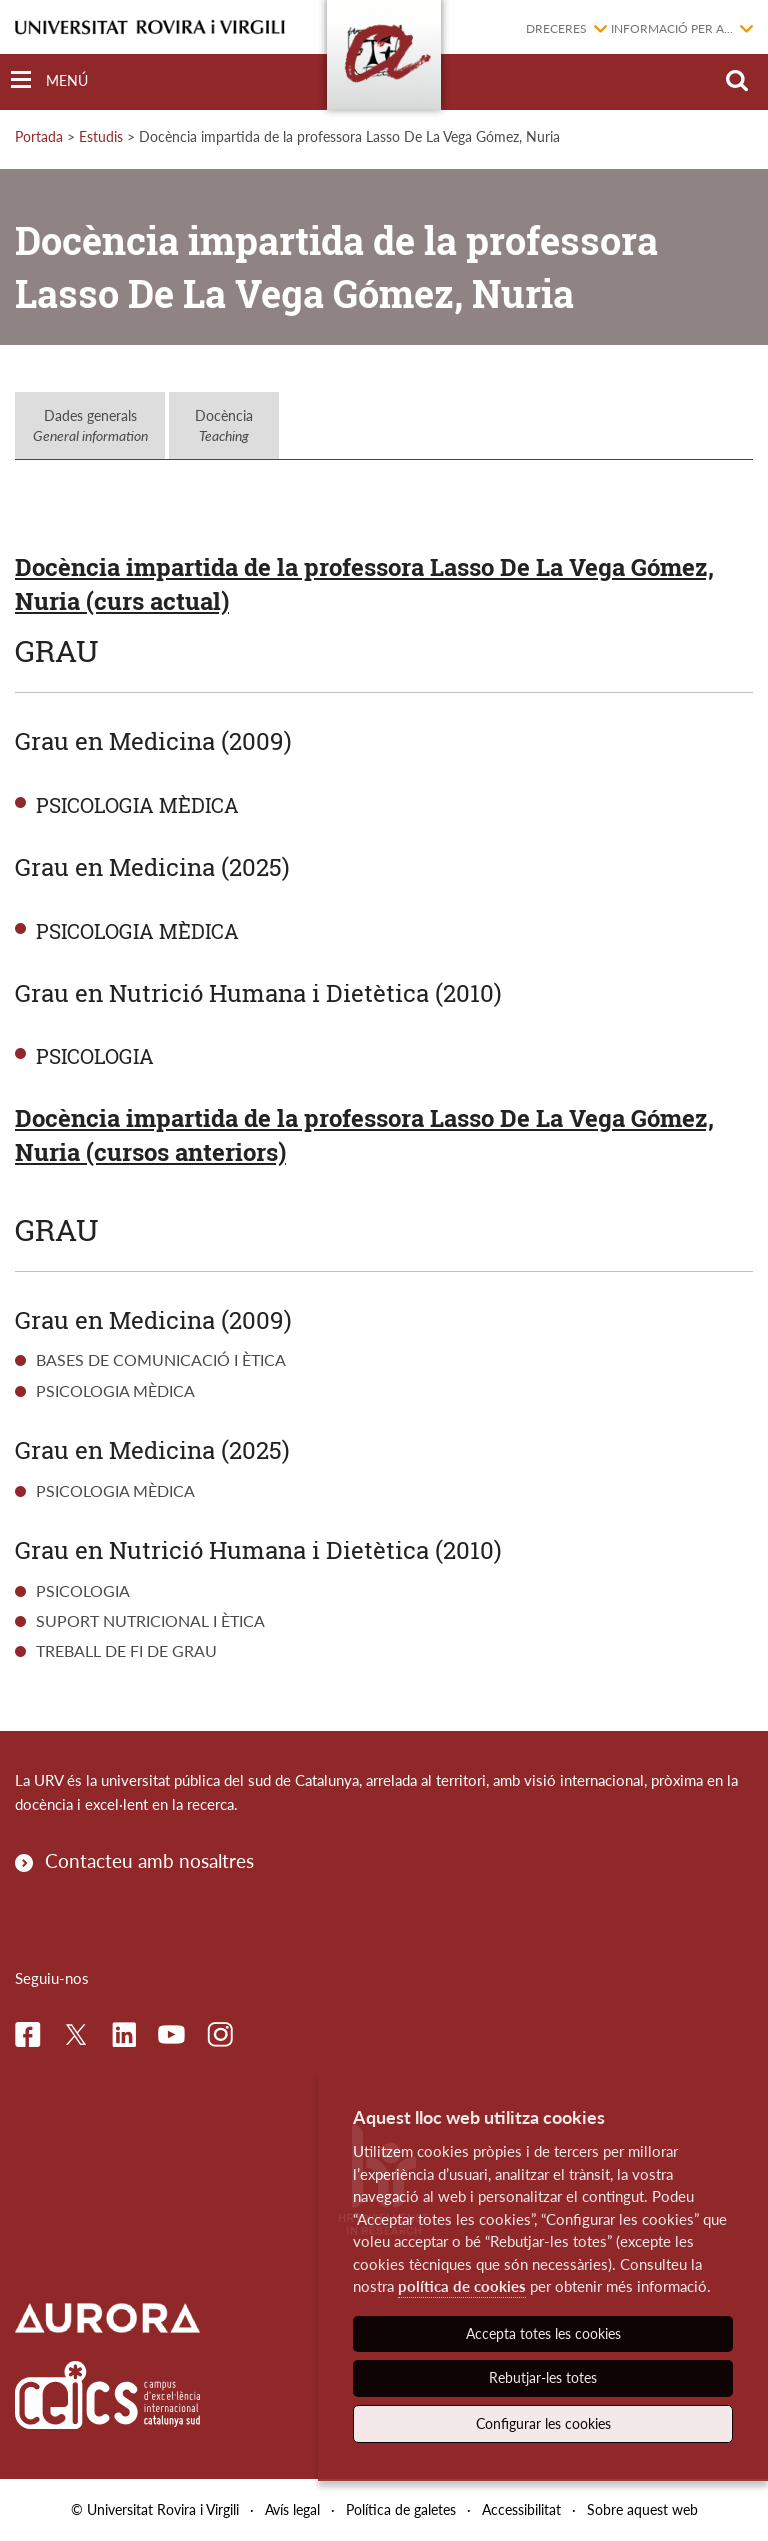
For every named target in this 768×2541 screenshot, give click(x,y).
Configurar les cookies (543, 2423)
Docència (224, 425)
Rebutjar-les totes (543, 2377)
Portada (39, 136)
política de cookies (462, 2286)
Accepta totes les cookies (543, 2333)
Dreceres (556, 28)
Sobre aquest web (642, 2509)
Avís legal (292, 2509)
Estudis (101, 136)
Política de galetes (401, 2509)
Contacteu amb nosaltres (149, 1860)
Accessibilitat (521, 2509)
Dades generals (90, 425)
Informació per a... (672, 28)
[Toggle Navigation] (49, 80)
